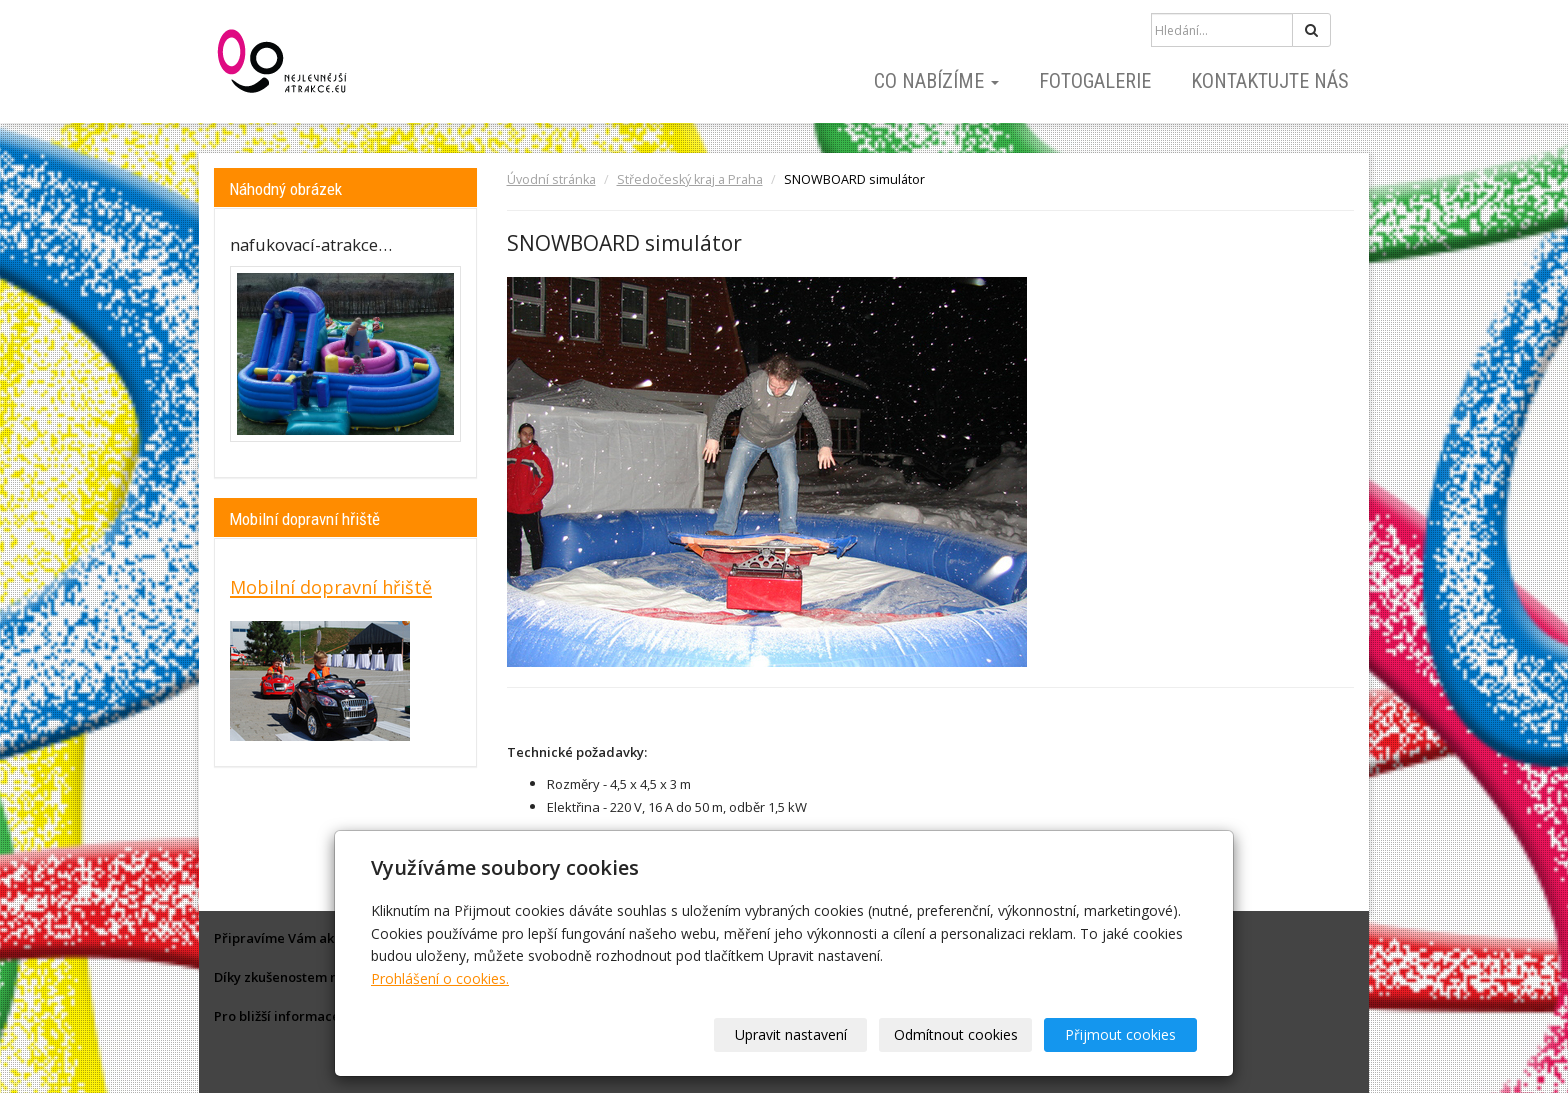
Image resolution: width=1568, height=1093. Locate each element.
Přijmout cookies (1120, 1034)
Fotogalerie (1095, 81)
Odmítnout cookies (956, 1034)
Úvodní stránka (551, 179)
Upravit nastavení (791, 1034)
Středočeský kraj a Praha (690, 179)
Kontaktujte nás (1270, 81)
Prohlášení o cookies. (440, 978)
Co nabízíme (936, 81)
